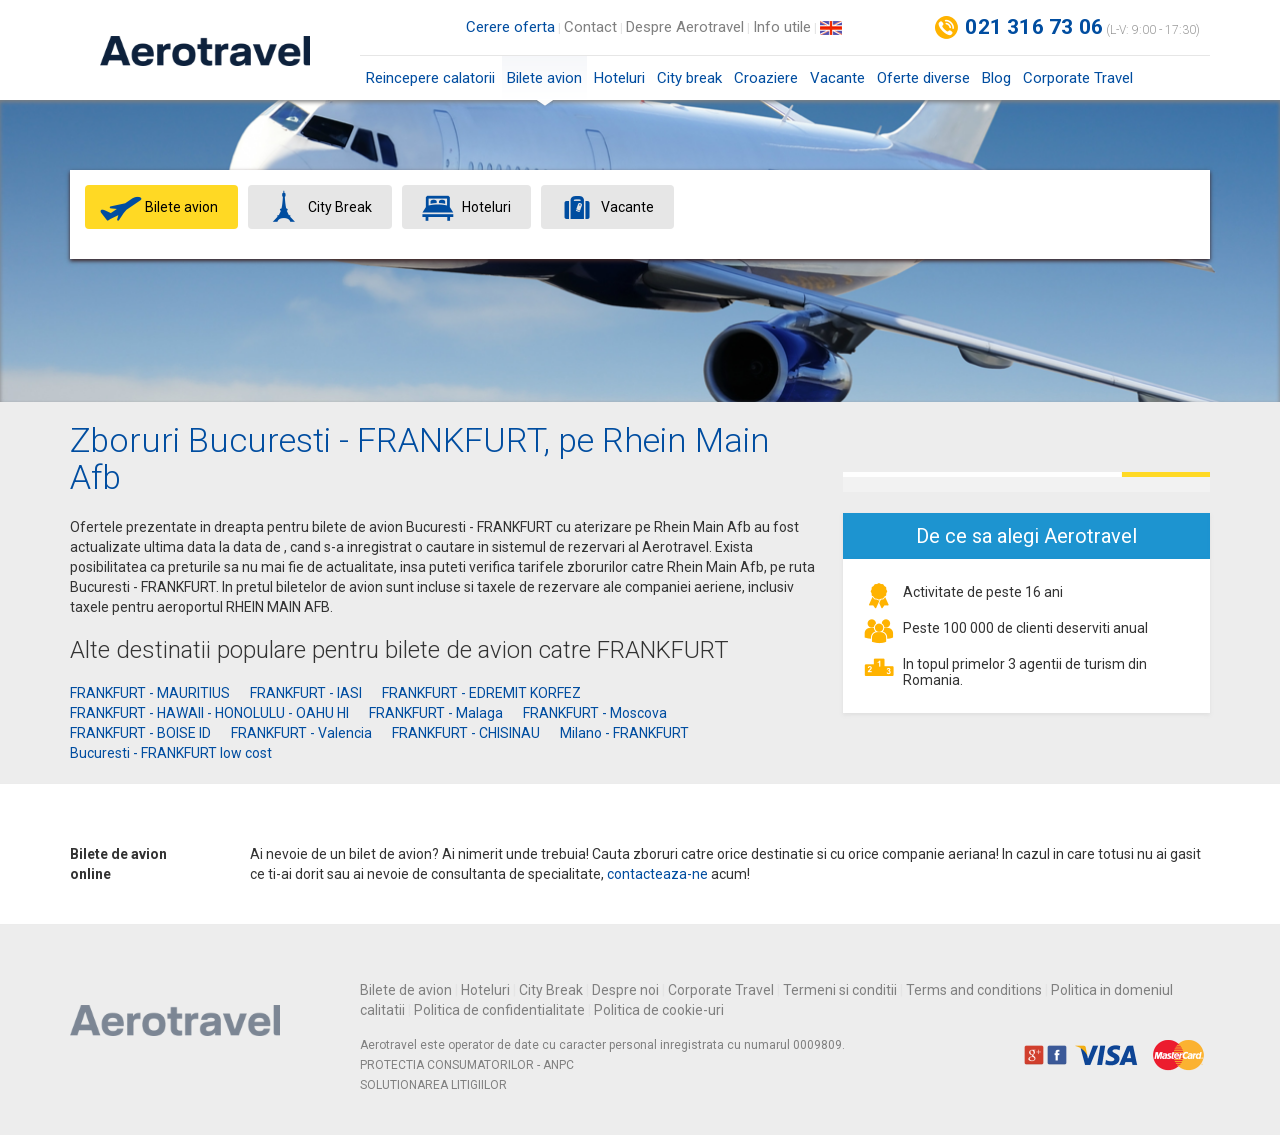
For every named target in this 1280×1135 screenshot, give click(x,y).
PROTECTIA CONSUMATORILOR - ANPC (467, 1065)
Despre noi (625, 990)
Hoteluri (619, 78)
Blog (996, 78)
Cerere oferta (510, 27)
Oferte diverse (923, 78)
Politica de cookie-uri (659, 1010)
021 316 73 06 (1034, 27)
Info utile (782, 27)
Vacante (837, 78)
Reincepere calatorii (430, 78)
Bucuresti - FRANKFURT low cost (171, 753)
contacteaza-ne (657, 874)
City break (689, 78)
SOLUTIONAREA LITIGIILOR (433, 1085)
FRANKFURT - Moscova (595, 713)
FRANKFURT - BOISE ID (140, 733)
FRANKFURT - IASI (306, 693)
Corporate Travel (1078, 78)
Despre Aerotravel (685, 27)
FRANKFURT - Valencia (301, 733)
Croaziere (766, 78)
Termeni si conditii (840, 990)
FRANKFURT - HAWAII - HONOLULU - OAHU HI (209, 713)
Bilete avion (544, 84)
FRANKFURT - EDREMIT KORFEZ (481, 693)
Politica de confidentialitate (499, 1010)
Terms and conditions (974, 990)
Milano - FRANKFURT (624, 733)
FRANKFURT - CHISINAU (466, 733)
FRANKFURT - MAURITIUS (150, 693)
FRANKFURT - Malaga (436, 713)
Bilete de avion (406, 990)
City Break (551, 990)
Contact (590, 27)
